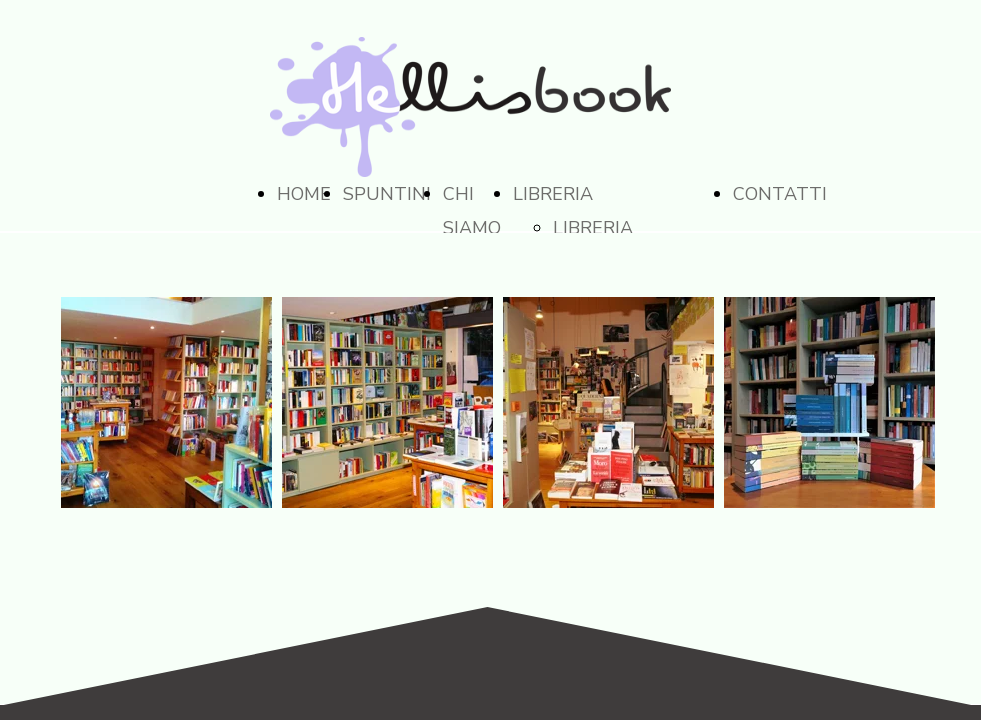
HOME (304, 194)
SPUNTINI (387, 194)
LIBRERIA (553, 194)
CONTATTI (780, 194)
